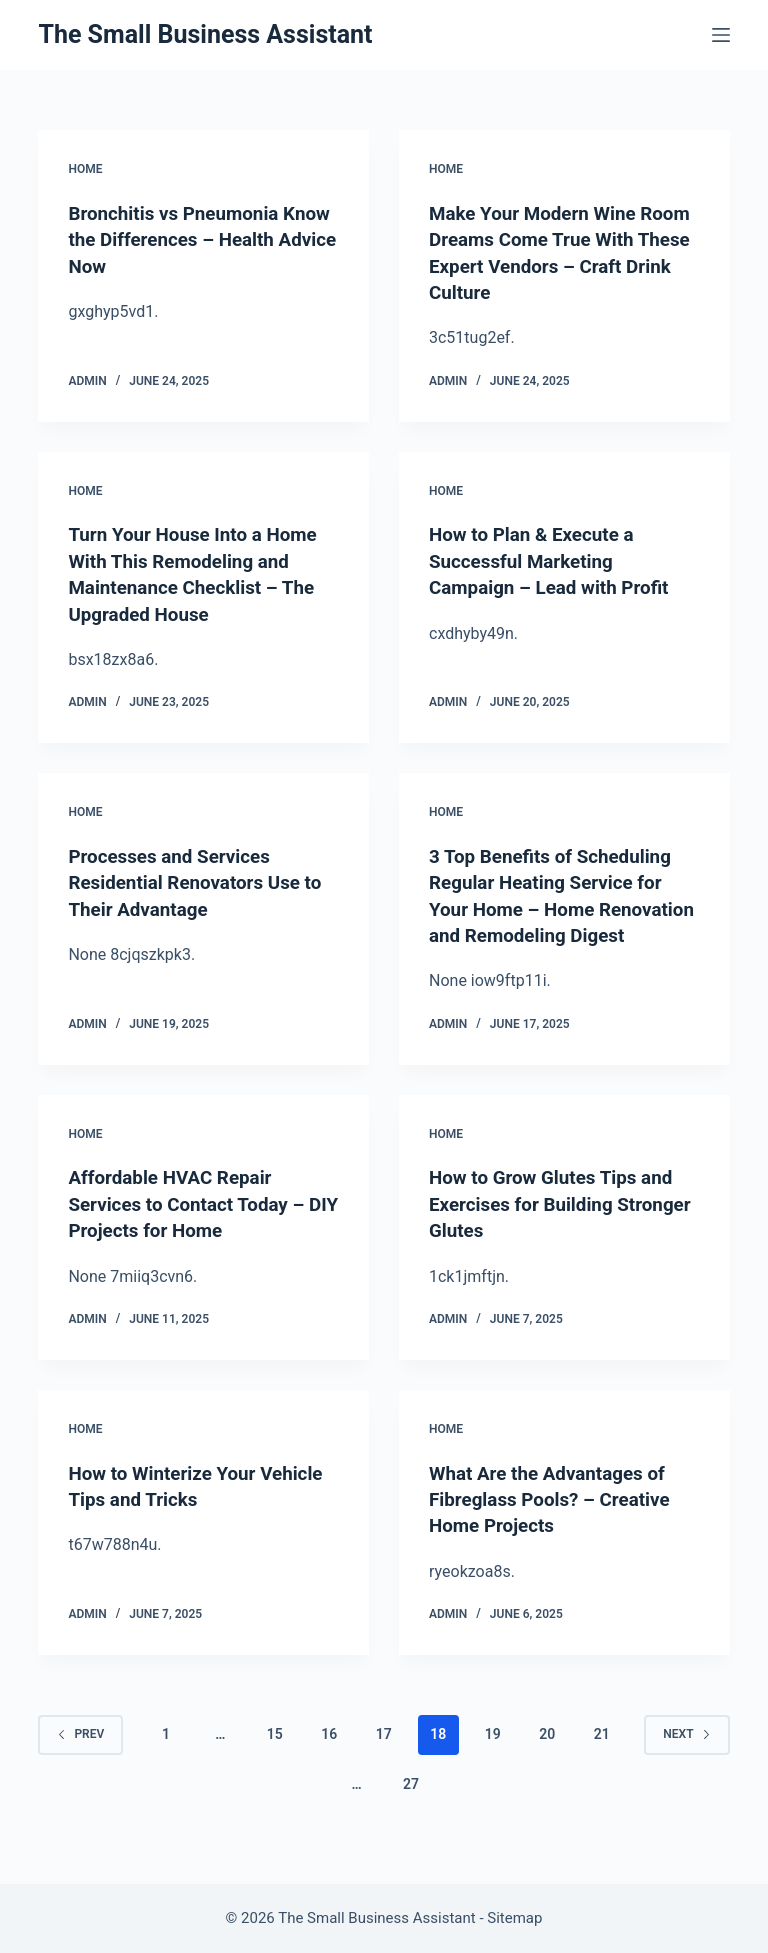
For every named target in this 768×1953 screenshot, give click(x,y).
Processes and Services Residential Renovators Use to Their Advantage (203, 879)
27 (411, 1803)
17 (384, 1753)
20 (547, 1753)
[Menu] (721, 35)
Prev (80, 1753)
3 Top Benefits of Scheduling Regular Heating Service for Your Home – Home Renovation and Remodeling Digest (558, 905)
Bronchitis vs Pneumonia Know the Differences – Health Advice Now (180, 239)
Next (686, 1753)
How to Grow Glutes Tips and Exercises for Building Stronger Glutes (558, 1225)
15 (275, 1753)
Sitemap (514, 1918)
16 (329, 1753)
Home (85, 169)
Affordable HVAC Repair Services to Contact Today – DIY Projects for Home (193, 1225)
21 (602, 1753)
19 (493, 1753)
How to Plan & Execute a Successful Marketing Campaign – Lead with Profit (556, 559)
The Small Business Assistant (205, 34)
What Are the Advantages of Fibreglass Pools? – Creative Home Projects (557, 1519)
